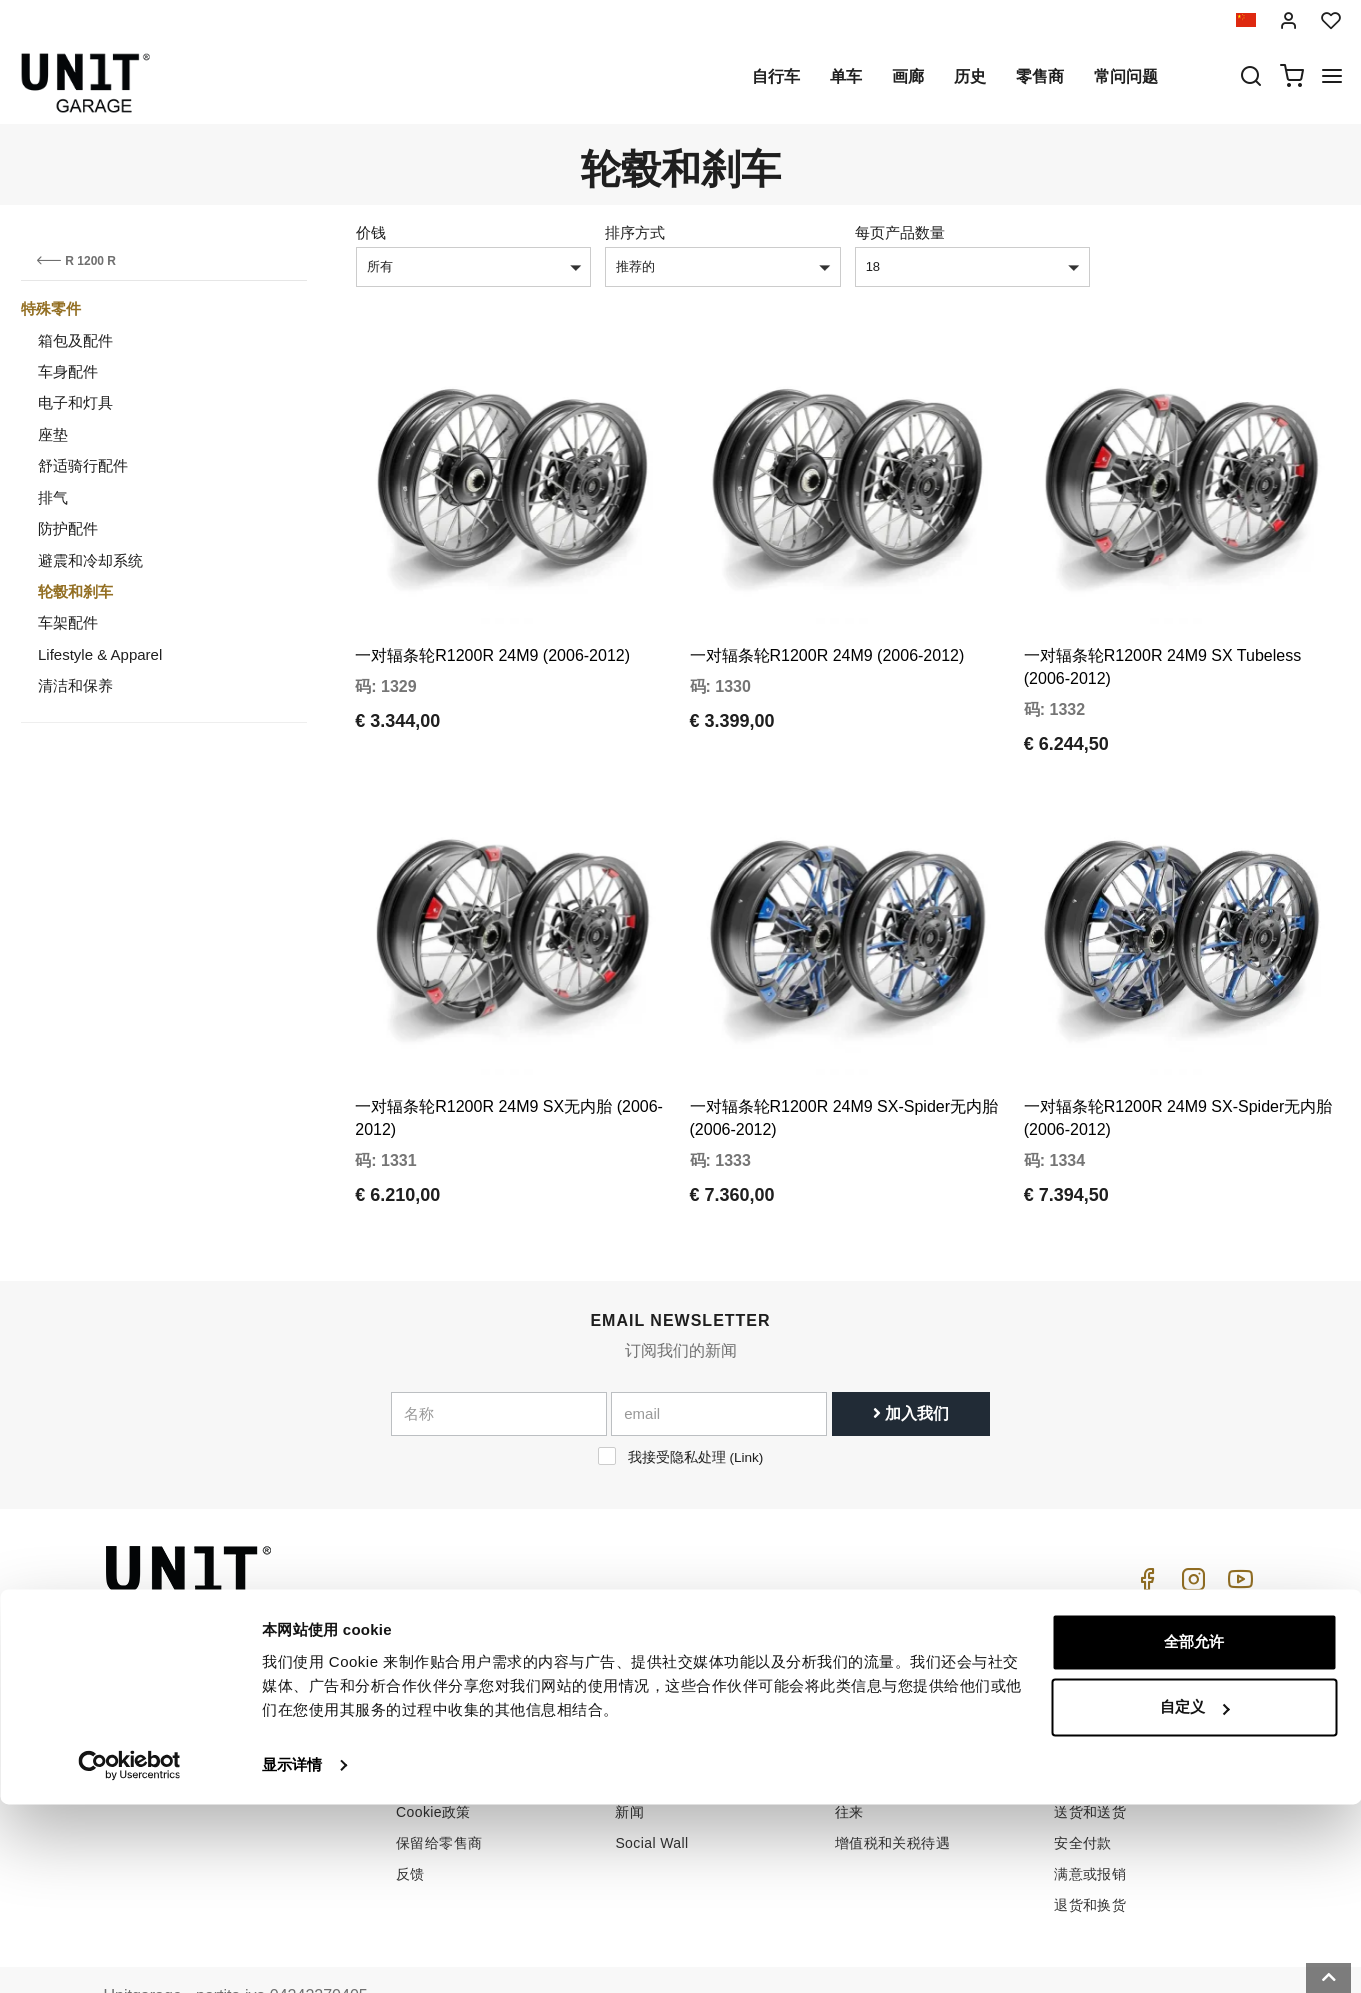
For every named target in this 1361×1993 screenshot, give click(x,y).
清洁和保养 (75, 685)
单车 (846, 76)
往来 (849, 1757)
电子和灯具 (75, 402)
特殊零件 (51, 308)
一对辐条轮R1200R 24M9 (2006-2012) (492, 628)
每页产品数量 (900, 232)
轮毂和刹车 (75, 591)
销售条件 (1083, 1664)
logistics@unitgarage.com (226, 1664)
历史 (970, 76)
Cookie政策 (433, 1757)
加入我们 (911, 1358)
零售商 (1040, 76)
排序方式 (635, 232)
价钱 (371, 232)
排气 (53, 497)
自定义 (1194, 1895)
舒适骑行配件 (83, 465)
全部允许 (1194, 1830)
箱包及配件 (75, 340)
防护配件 (68, 528)
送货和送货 (1090, 1757)
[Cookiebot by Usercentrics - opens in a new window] (129, 1954)
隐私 (410, 1726)
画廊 (908, 76)
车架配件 (68, 622)
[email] (719, 1359)
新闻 (629, 1757)
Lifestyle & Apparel (100, 654)
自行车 (776, 76)
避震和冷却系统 (90, 560)
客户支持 (864, 1695)
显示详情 (292, 1953)
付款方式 (1083, 1726)
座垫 (53, 434)
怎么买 (856, 1664)
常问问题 (1126, 76)
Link (746, 1402)
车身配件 (68, 371)
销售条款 (1083, 1695)
